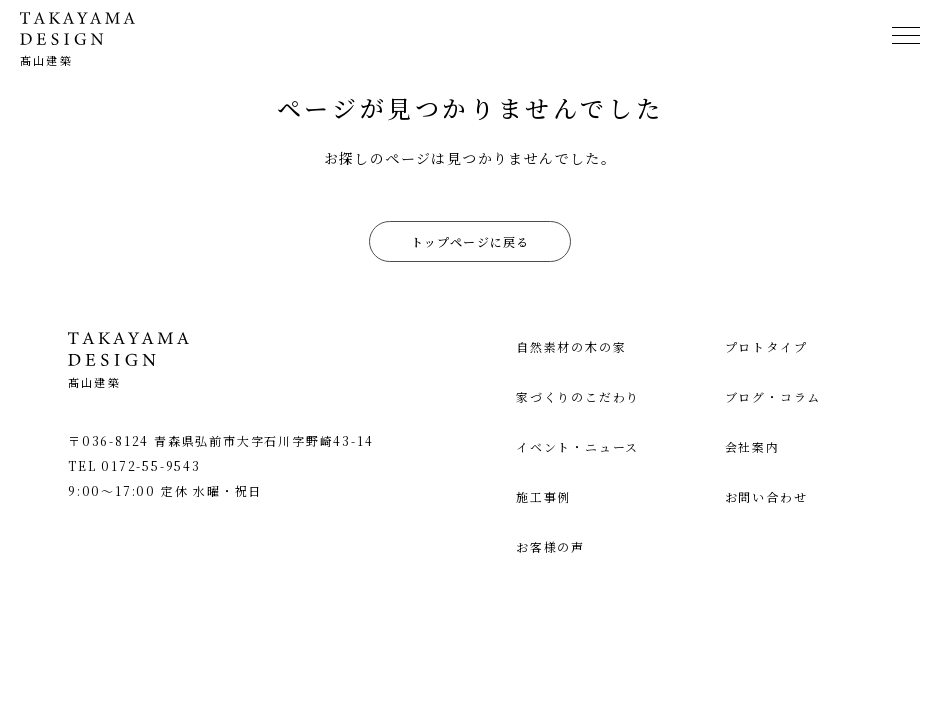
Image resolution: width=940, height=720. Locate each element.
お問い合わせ (766, 496)
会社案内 (752, 446)
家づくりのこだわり (578, 396)
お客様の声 (550, 546)
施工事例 (543, 496)
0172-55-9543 (151, 465)
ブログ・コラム (773, 396)
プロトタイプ (766, 346)
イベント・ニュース (577, 446)
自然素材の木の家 (571, 346)
